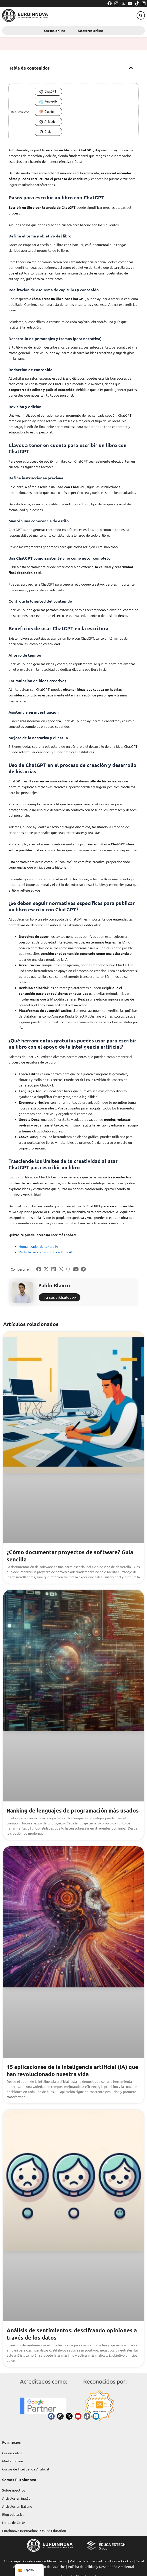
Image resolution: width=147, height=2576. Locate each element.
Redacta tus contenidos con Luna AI (45, 1252)
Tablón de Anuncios (50, 2566)
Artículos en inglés (16, 2498)
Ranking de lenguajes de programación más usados (73, 1810)
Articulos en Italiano (17, 2506)
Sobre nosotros (13, 2490)
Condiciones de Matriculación (45, 2561)
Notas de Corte (13, 2522)
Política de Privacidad (86, 2561)
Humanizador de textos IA (38, 1246)
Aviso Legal (12, 2561)
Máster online (12, 2461)
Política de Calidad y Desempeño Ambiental (101, 2566)
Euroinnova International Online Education (34, 2530)
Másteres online (90, 30)
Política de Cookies (118, 2561)
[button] (141, 15)
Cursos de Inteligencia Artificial (25, 2469)
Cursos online (54, 30)
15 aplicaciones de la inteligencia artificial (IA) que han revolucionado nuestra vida (72, 2070)
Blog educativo (13, 2514)
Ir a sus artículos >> (59, 1297)
